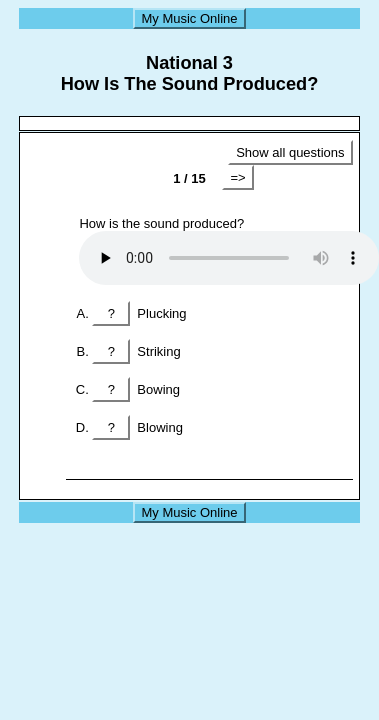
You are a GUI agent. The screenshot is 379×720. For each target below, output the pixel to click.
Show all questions (290, 152)
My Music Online (189, 18)
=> (237, 177)
